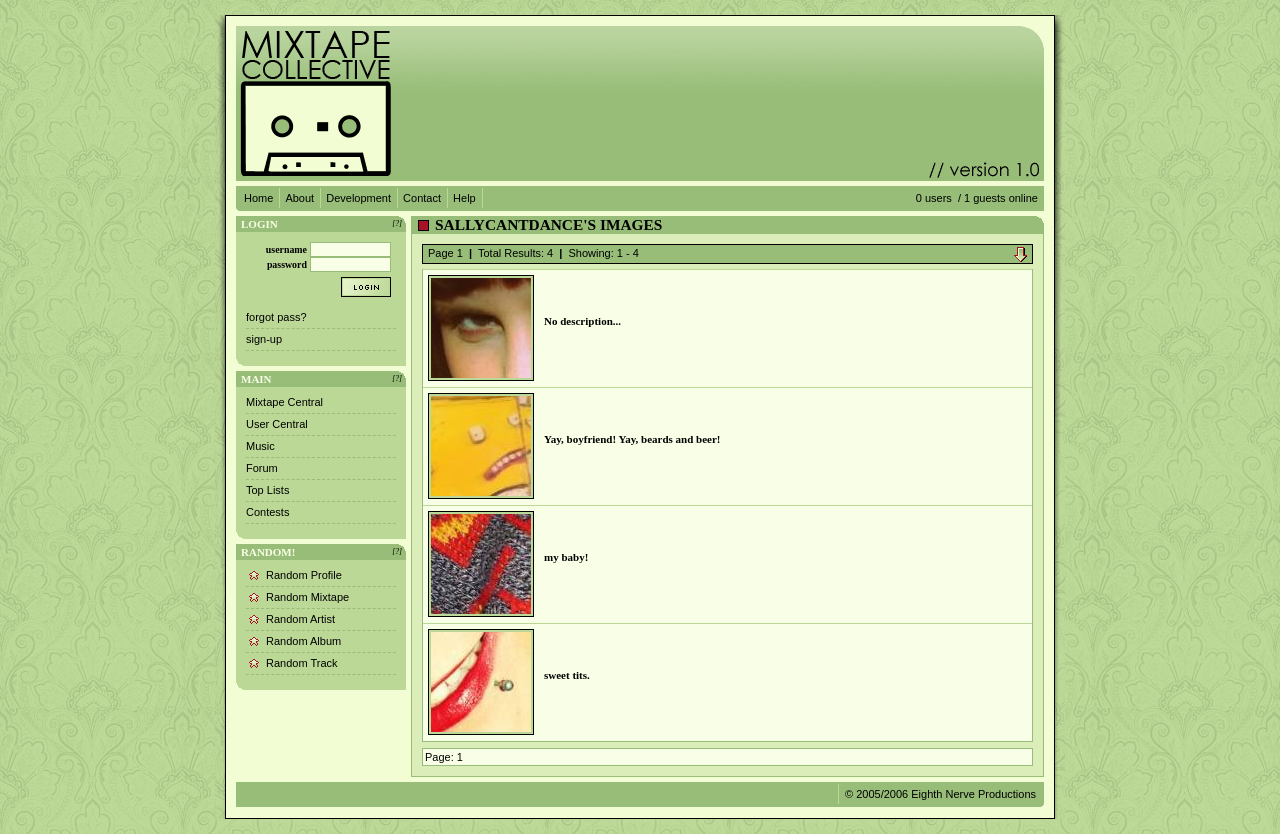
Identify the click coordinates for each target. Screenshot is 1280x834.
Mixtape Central (284, 402)
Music (260, 446)
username (286, 249)
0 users (934, 198)
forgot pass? (276, 317)
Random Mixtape (307, 597)
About (299, 198)
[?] (397, 223)
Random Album (303, 641)
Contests (267, 512)
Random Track (302, 663)
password (287, 264)
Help (464, 198)
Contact (422, 198)
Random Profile (304, 575)
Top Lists (267, 490)
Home (258, 198)
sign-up (264, 339)
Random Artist (300, 619)
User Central (277, 424)
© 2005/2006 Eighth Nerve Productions (940, 794)
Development (358, 198)
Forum (262, 468)
